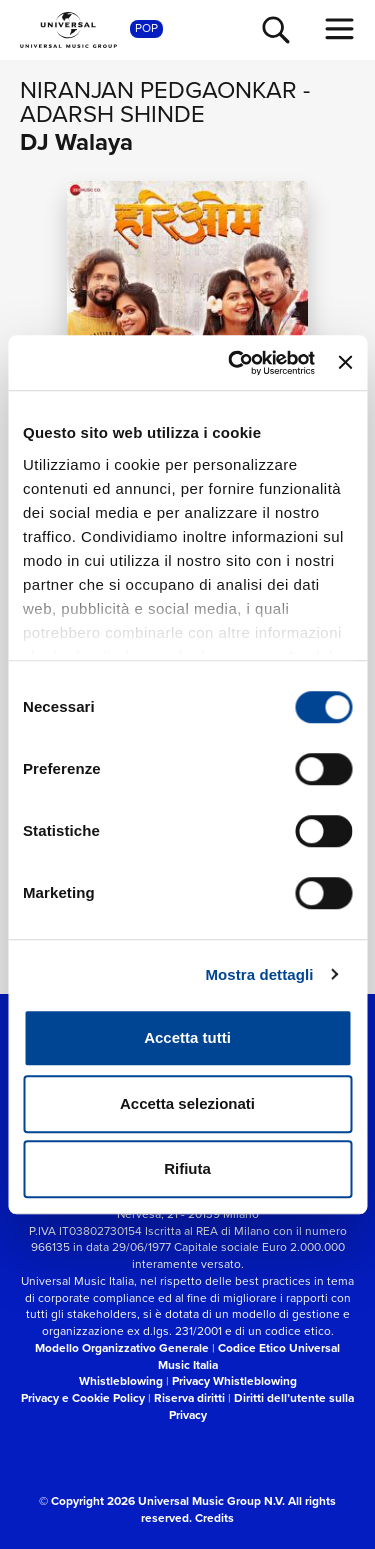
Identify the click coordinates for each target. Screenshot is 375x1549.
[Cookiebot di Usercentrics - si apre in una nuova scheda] (235, 363)
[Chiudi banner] (345, 363)
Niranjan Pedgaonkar (158, 90)
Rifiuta (187, 1168)
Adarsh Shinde (112, 114)
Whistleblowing (121, 1381)
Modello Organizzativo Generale (122, 1348)
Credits (214, 1518)
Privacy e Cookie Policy (83, 1398)
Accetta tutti (187, 1037)
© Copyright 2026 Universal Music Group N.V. (162, 1501)
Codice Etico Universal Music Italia (249, 1356)
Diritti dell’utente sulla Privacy (262, 1406)
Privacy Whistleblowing (234, 1381)
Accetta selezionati (187, 1103)
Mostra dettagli (259, 974)
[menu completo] (340, 29)
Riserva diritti (189, 1398)
